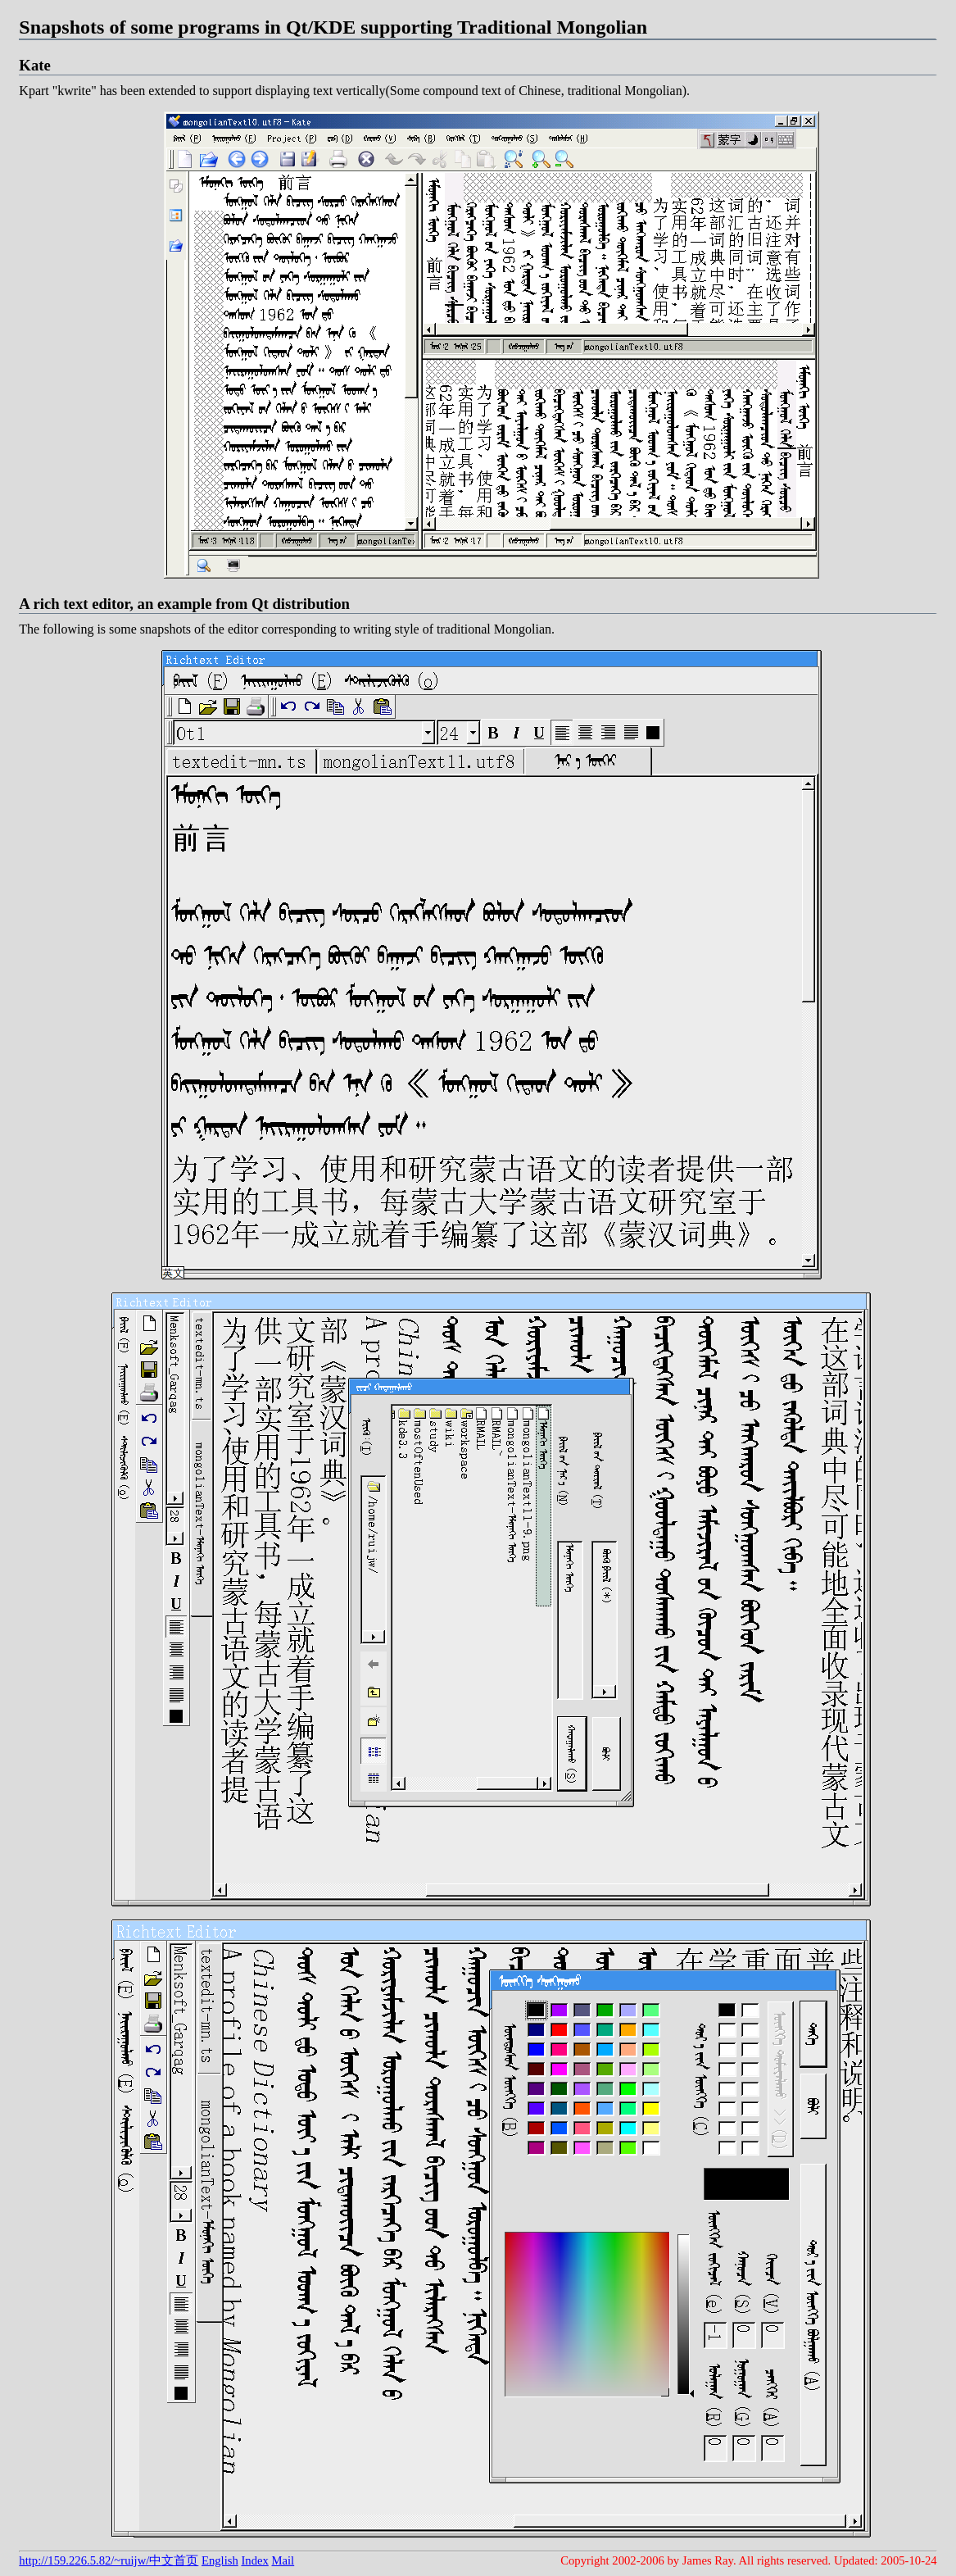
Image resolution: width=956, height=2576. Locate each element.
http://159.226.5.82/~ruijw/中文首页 (108, 2560)
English (220, 2560)
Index (254, 2560)
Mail (283, 2560)
